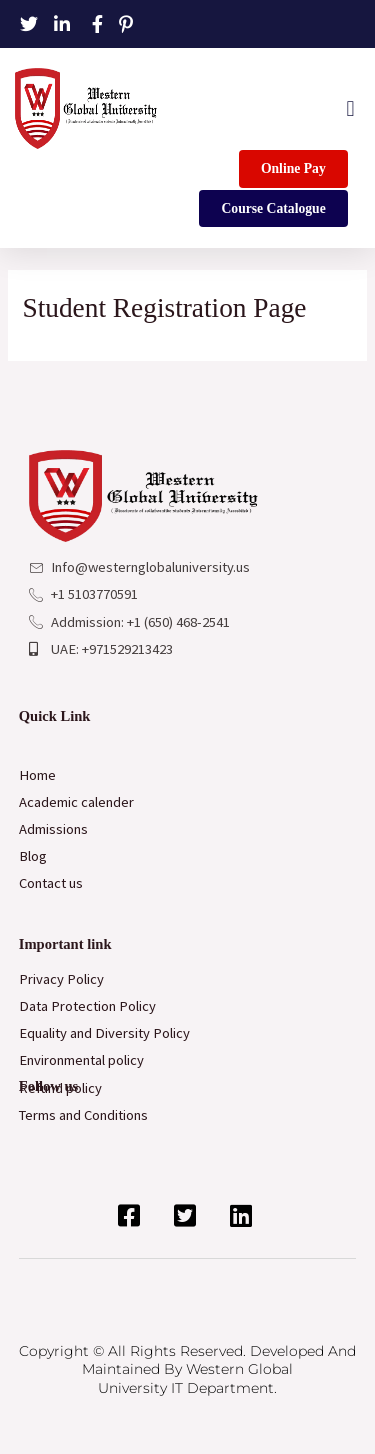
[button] (350, 108)
